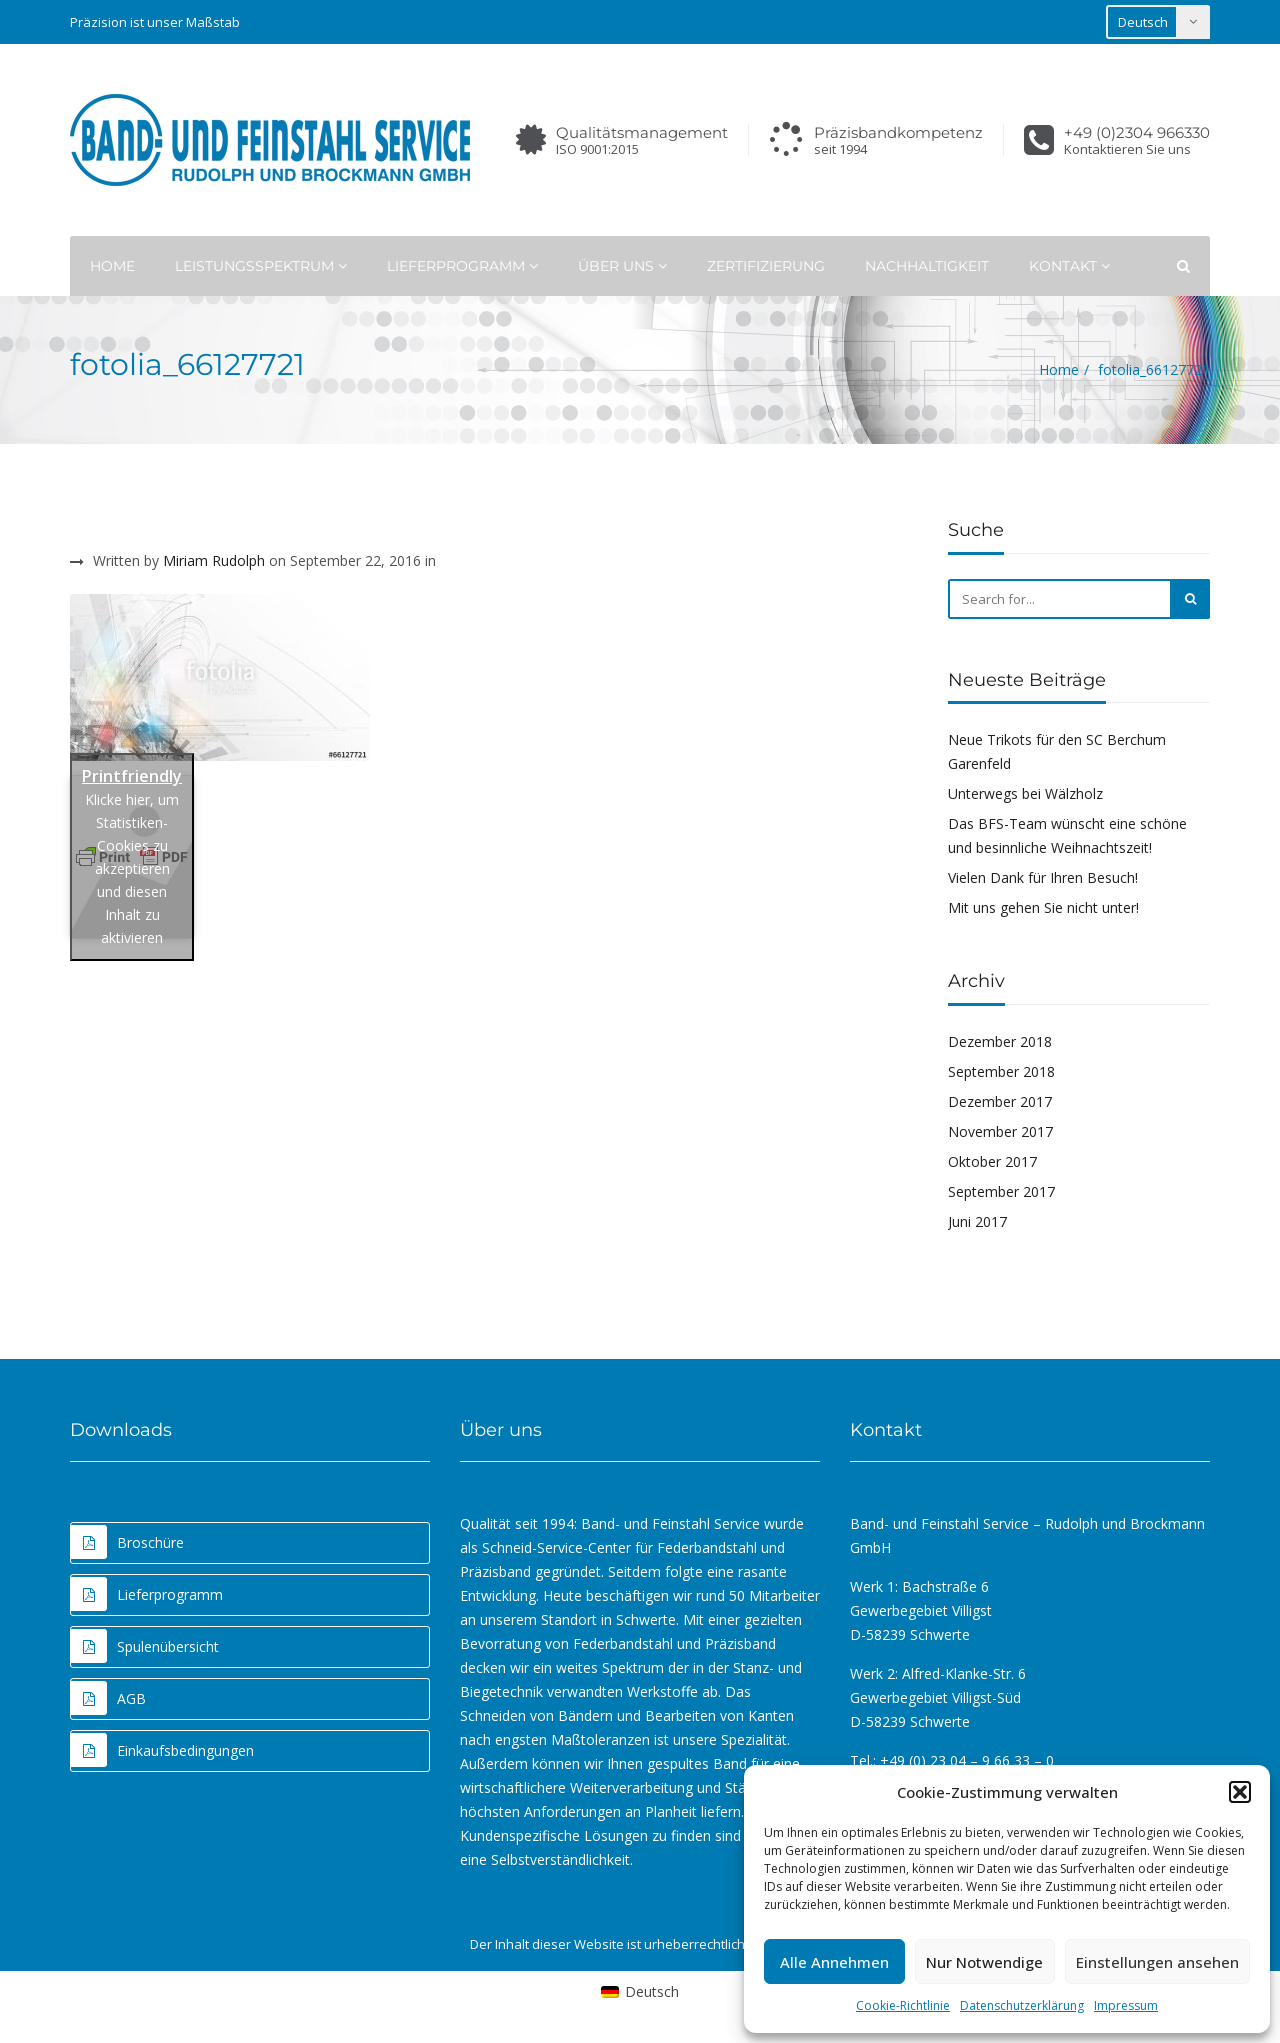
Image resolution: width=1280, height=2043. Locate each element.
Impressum (1126, 2005)
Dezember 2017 (1000, 1101)
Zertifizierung (766, 266)
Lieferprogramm (462, 266)
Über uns (622, 266)
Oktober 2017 (992, 1161)
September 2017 (1001, 1191)
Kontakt (1069, 266)
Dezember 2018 (1000, 1041)
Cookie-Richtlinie (903, 2005)
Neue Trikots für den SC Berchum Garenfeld (1057, 751)
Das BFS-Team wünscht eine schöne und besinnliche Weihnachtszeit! (1067, 835)
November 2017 (1000, 1131)
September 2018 (1001, 1071)
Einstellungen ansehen (1157, 1962)
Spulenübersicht (145, 1646)
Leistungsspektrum (261, 266)
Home (112, 266)
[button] (1240, 1792)
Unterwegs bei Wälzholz (1025, 793)
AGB (108, 1698)
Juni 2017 (977, 1221)
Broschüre (127, 1542)
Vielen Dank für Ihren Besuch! (1043, 877)
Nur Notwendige (984, 1962)
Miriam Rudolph (214, 560)
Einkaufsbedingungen (162, 1750)
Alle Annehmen (834, 1962)
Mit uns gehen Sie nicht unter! (1043, 907)
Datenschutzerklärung (1022, 2005)
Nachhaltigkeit (927, 266)
